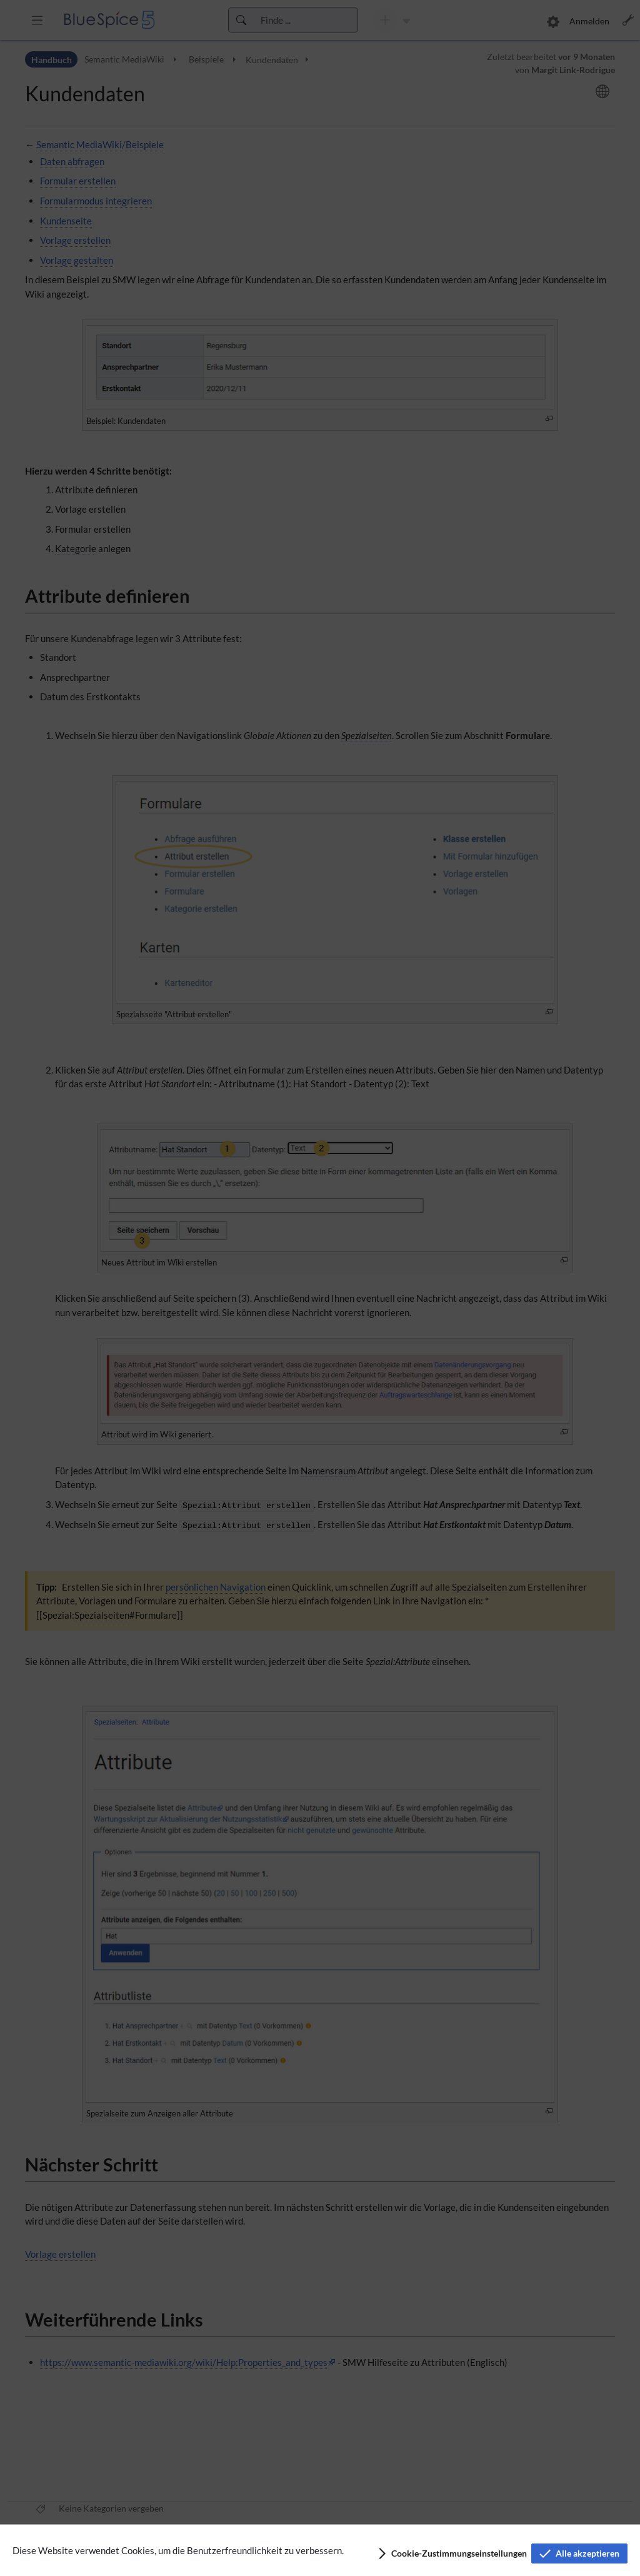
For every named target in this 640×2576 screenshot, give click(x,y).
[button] (451, 2553)
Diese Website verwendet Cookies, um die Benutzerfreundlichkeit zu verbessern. (178, 2550)
